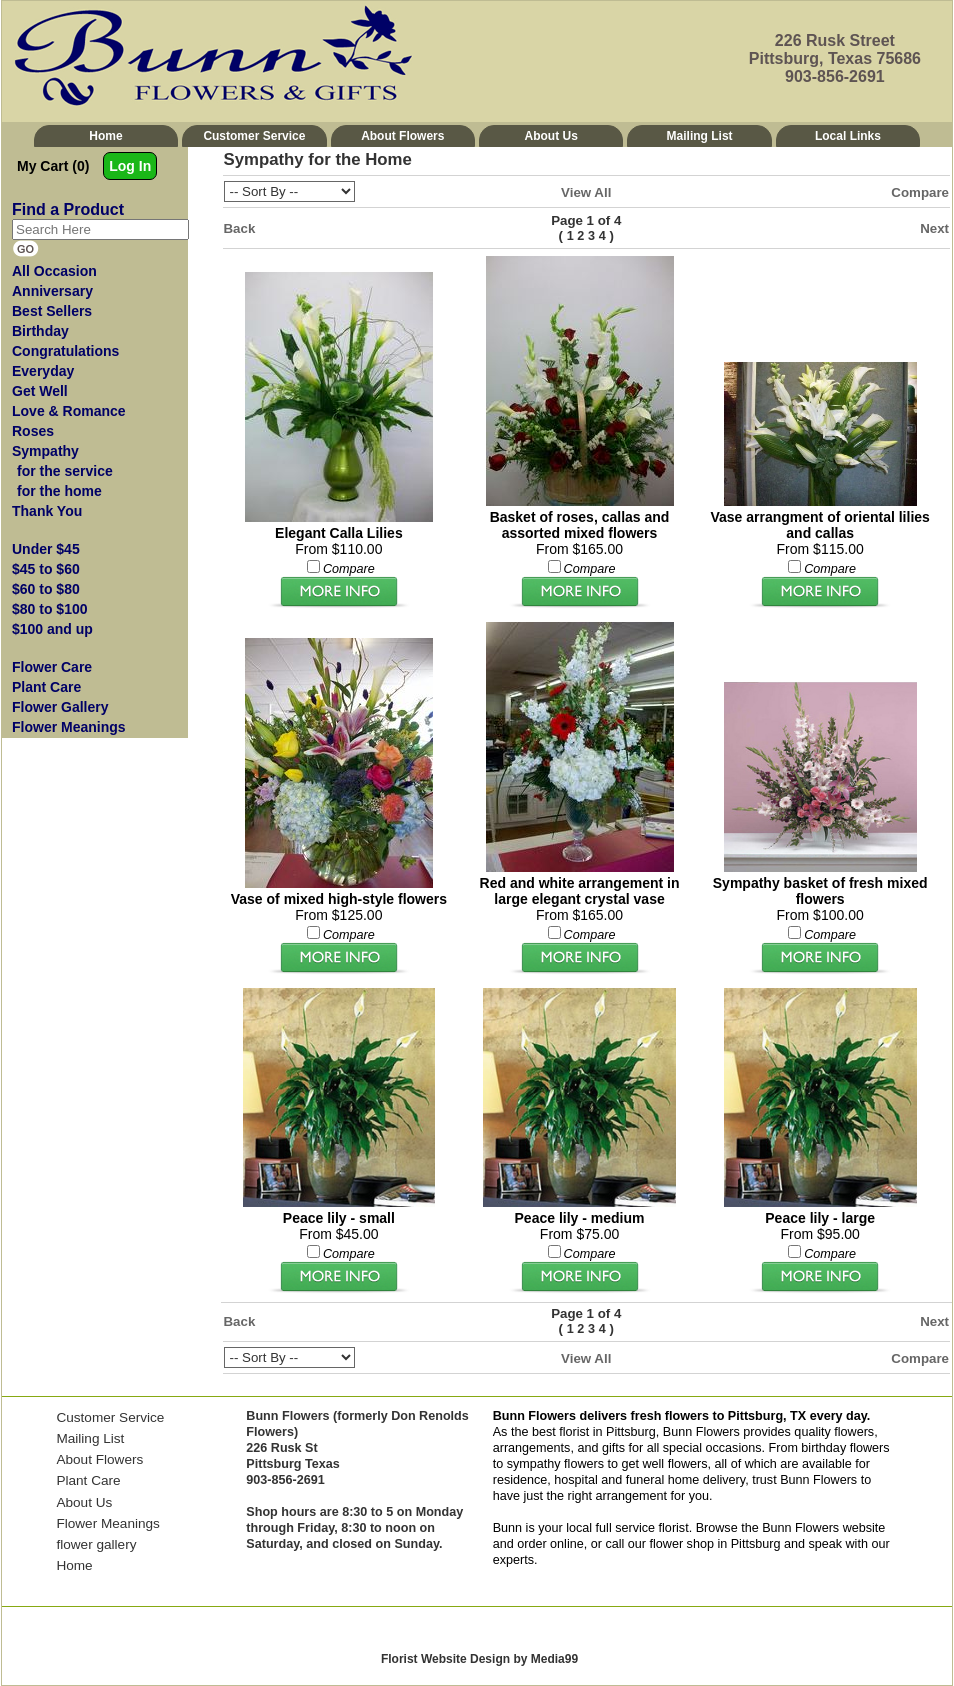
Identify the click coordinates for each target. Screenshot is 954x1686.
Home (105, 136)
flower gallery (96, 1544)
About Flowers (402, 136)
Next (934, 228)
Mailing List (700, 136)
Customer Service (254, 136)
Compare (920, 192)
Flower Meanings (108, 1523)
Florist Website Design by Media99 (479, 1659)
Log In (130, 166)
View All (586, 192)
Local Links (848, 136)
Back (240, 228)
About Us (551, 136)
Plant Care (88, 1480)
